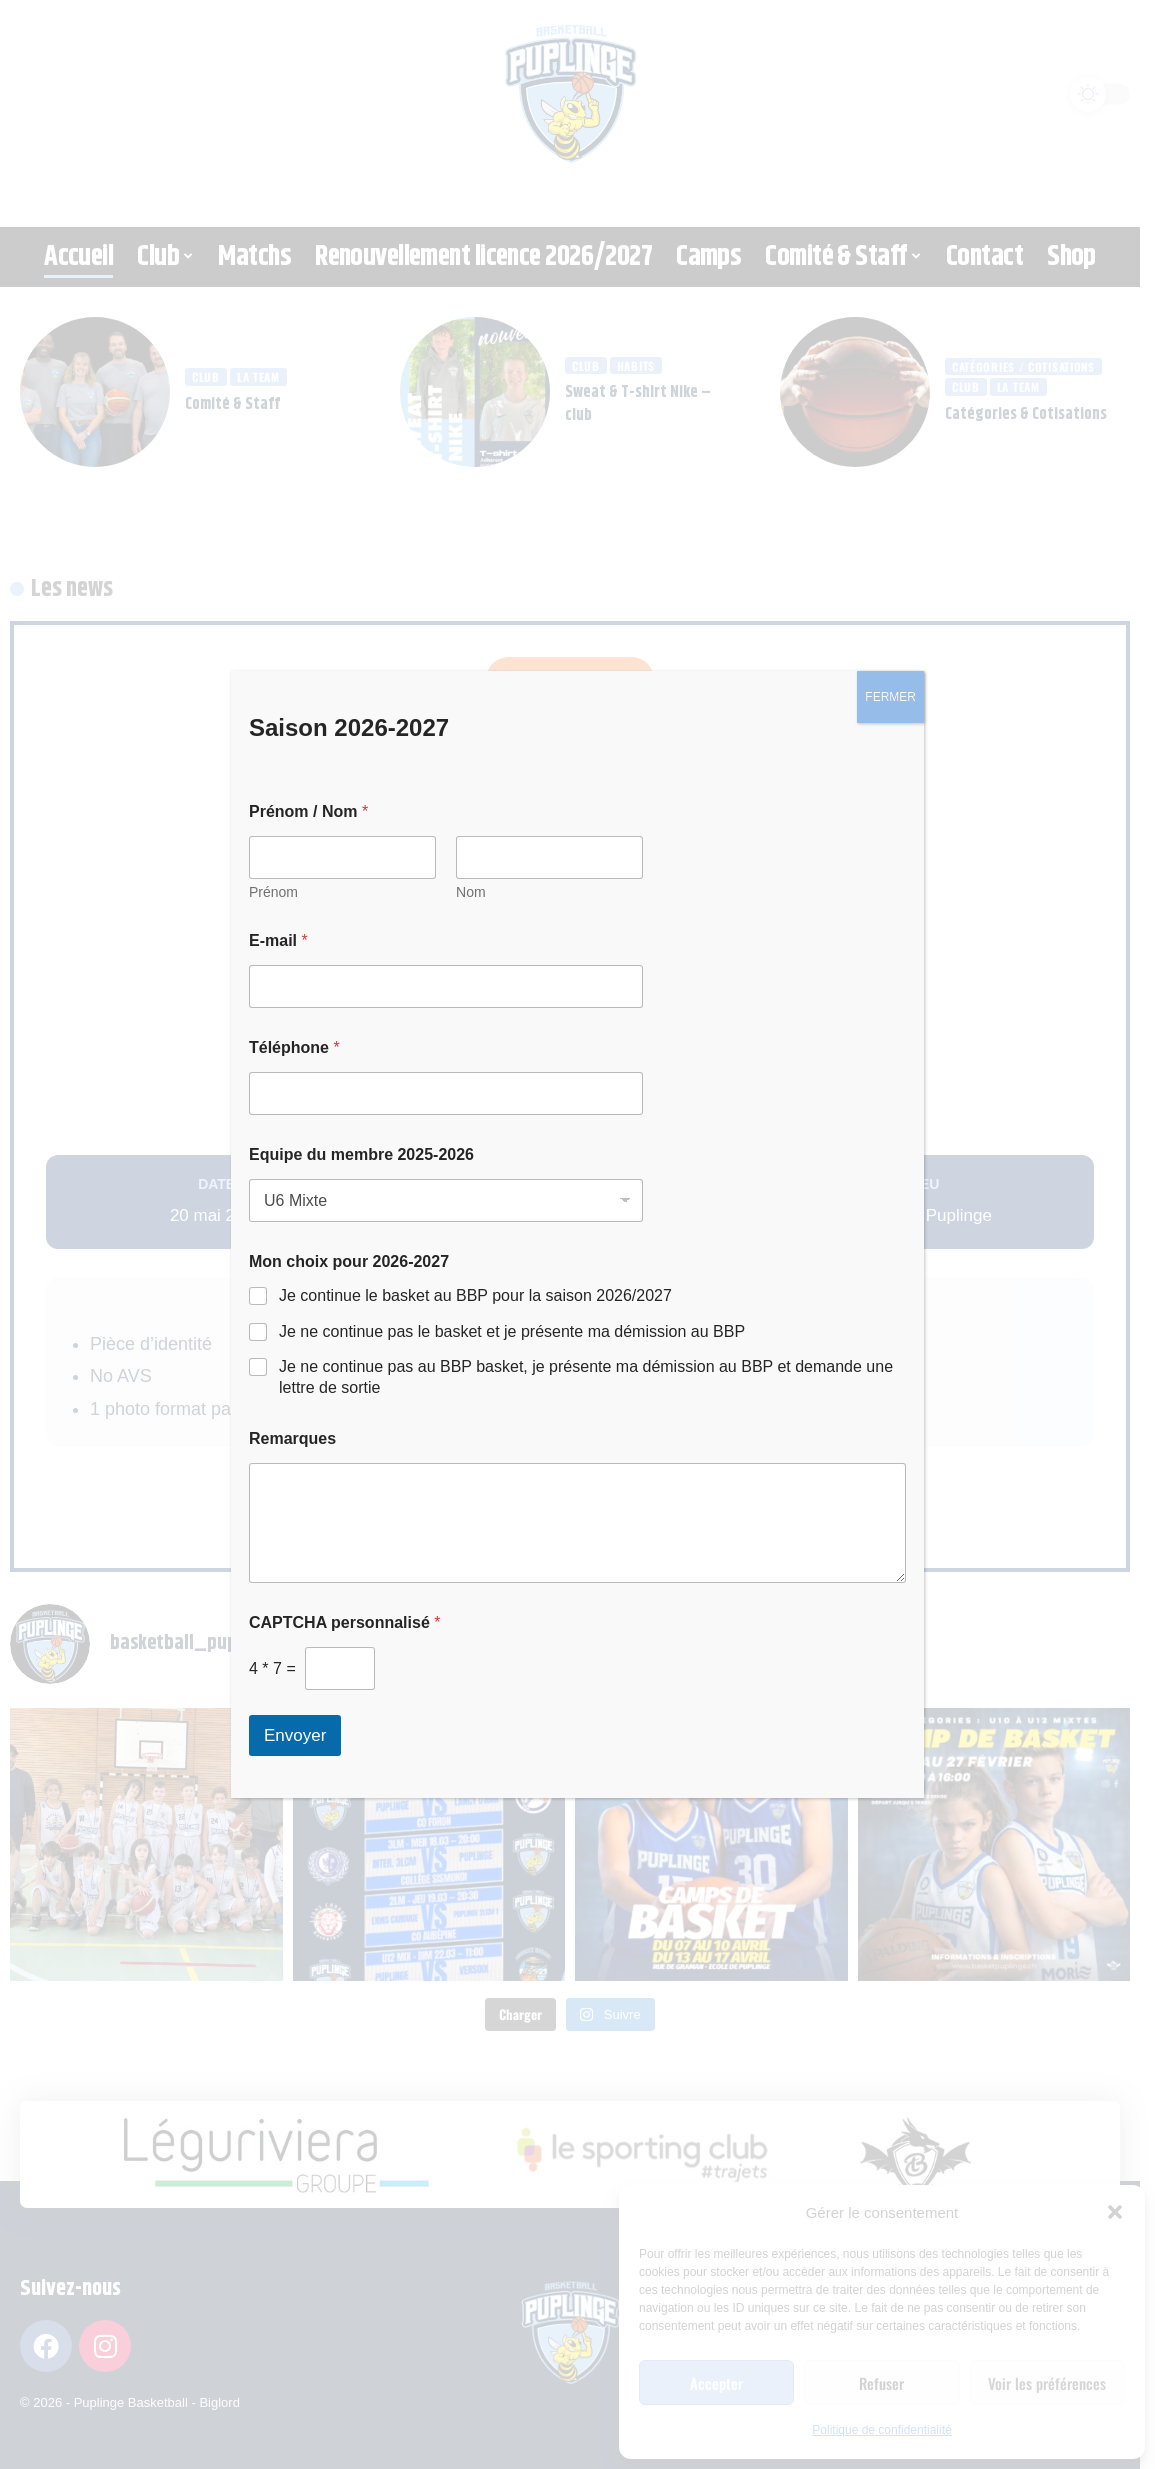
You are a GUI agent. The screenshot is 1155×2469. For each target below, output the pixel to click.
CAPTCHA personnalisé (344, 1622)
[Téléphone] (446, 1093)
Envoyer (295, 1735)
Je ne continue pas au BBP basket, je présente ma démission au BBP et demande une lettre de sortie (586, 1377)
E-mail (278, 940)
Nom (471, 892)
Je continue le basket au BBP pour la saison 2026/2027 (475, 1295)
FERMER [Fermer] (890, 697)
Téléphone (294, 1047)
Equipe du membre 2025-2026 (361, 1154)
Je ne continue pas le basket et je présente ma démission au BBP (512, 1331)
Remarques (292, 1438)
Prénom (273, 892)
